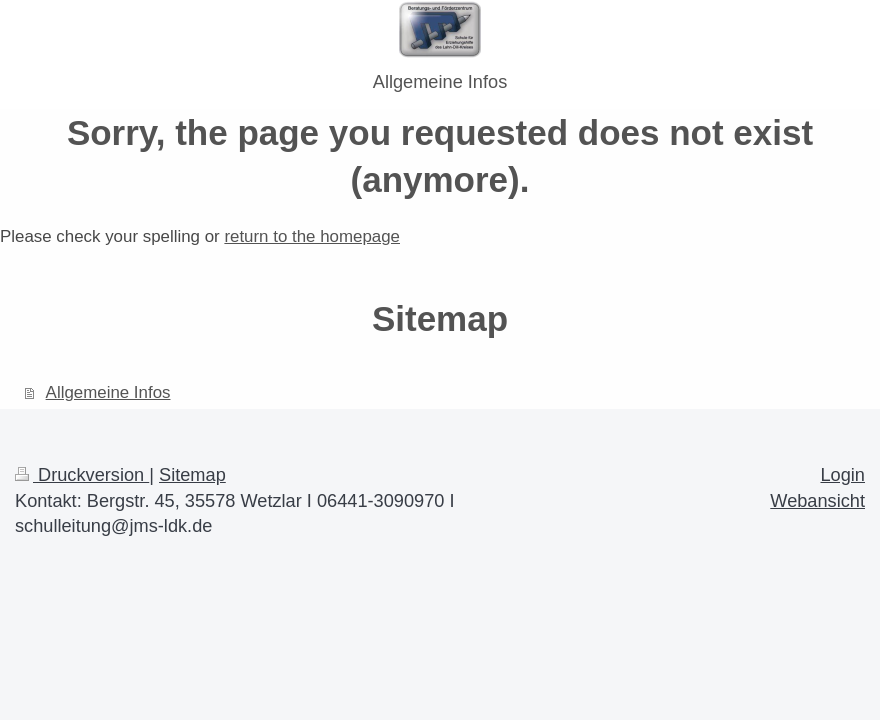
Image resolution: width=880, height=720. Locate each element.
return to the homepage (312, 236)
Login (842, 475)
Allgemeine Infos (108, 392)
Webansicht (817, 501)
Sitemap (192, 475)
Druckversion (82, 475)
